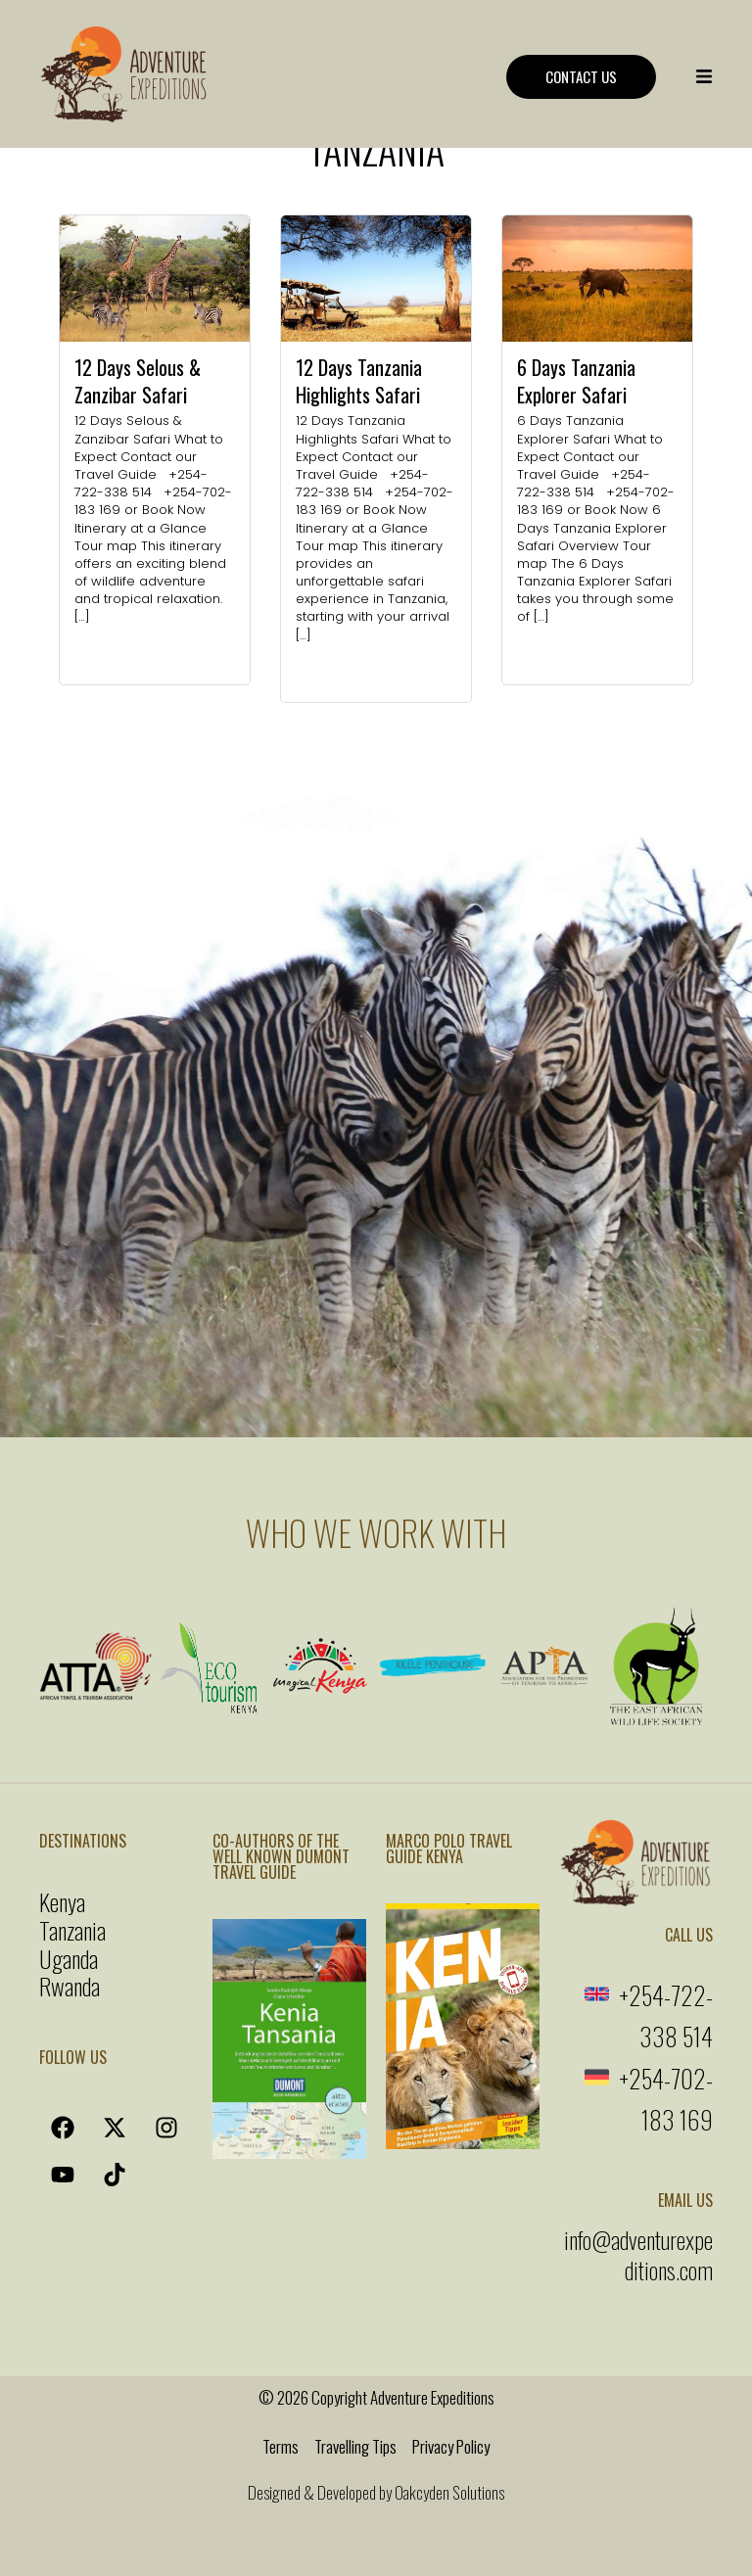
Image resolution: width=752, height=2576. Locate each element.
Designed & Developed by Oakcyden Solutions (376, 2492)
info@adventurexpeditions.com (638, 2254)
